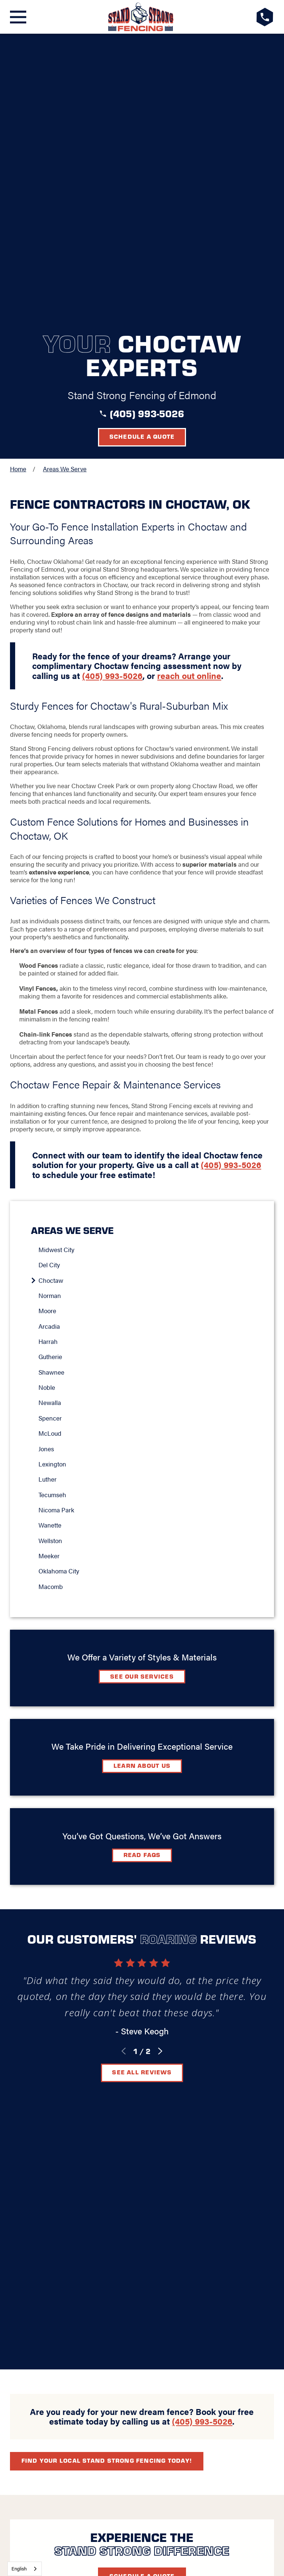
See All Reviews (142, 1787)
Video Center (120, 2178)
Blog (54, 2178)
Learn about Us (142, 1480)
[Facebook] (124, 2200)
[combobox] (24, 2569)
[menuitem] (145, 964)
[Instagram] (160, 2200)
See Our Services (142, 1391)
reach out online (189, 390)
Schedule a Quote (142, 151)
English (19, 2568)
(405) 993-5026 (147, 128)
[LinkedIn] (142, 2200)
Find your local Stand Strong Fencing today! (106, 1920)
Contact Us (176, 2178)
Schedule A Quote (142, 2035)
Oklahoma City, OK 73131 (142, 2149)
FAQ (79, 2178)
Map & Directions (141, 2157)
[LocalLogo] (140, 17)
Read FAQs (142, 1569)
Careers (223, 2178)
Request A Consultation (142, 2225)
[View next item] (160, 1766)
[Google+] (106, 2200)
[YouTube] (177, 2200)
